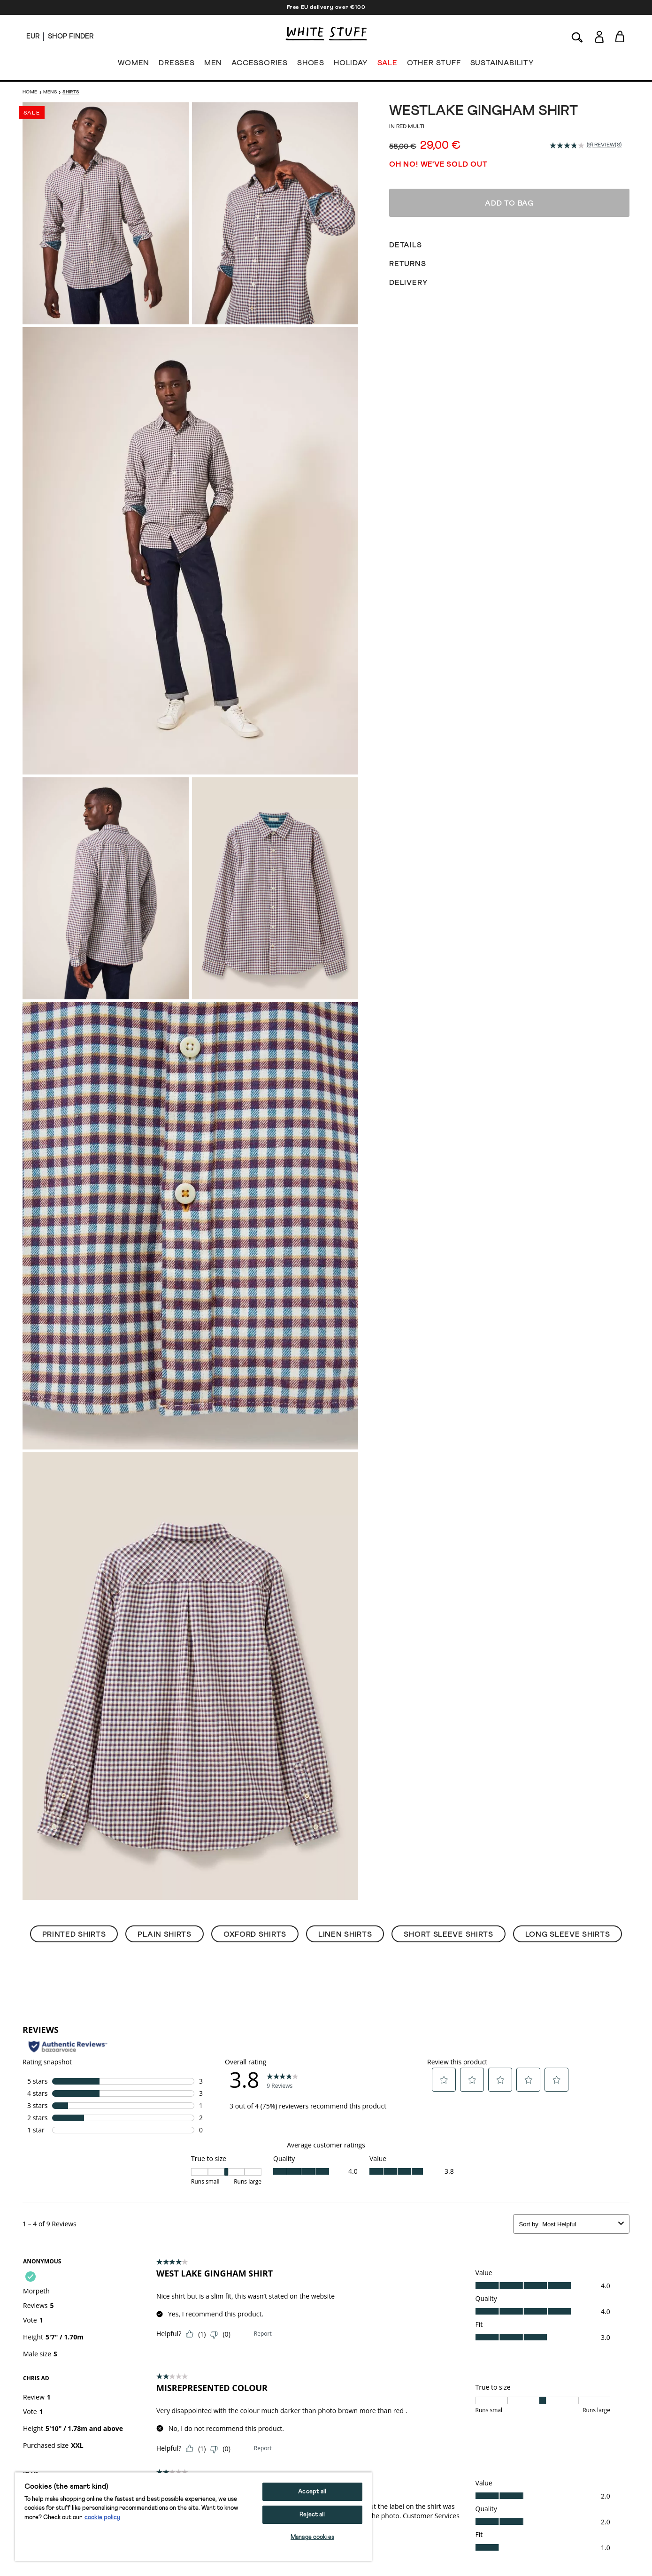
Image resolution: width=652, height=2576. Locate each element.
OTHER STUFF (434, 64)
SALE (387, 64)
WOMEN (133, 64)
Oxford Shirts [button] (254, 1934)
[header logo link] (326, 33)
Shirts (70, 92)
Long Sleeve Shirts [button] (567, 1934)
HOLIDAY (350, 64)
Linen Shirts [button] (345, 1934)
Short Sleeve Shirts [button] (448, 1934)
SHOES (311, 64)
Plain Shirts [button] (164, 1934)
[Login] (599, 35)
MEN (213, 64)
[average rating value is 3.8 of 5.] (568, 145)
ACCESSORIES (259, 64)
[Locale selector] (32, 36)
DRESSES (176, 64)
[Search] (577, 36)
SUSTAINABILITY (502, 64)
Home (30, 92)
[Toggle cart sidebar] (620, 36)
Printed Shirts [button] (74, 1934)
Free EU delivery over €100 (326, 7)
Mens (50, 92)
